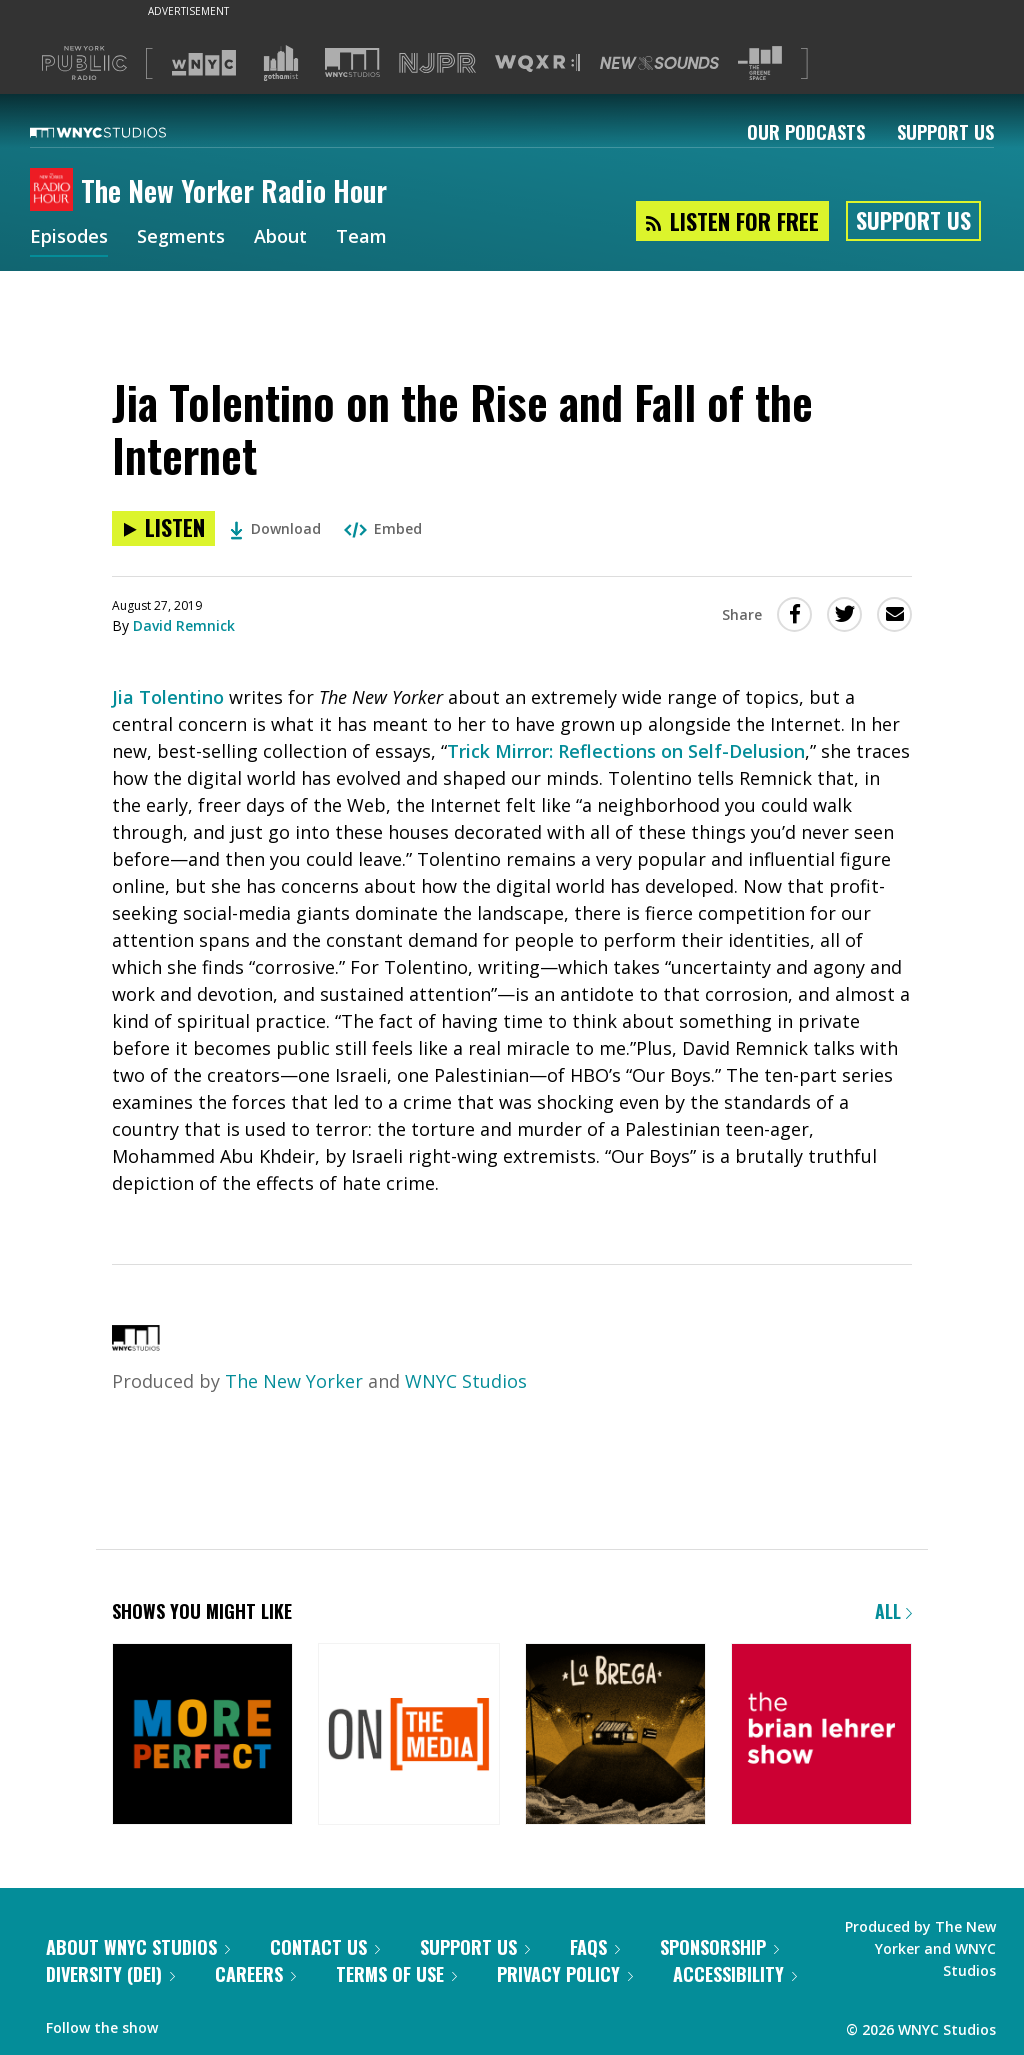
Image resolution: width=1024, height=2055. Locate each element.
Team (361, 238)
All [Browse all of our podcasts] (893, 1611)
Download (275, 528)
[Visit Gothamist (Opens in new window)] (281, 63)
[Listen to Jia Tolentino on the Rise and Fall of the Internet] (163, 528)
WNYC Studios (466, 1381)
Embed (383, 528)
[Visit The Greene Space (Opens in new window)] (760, 63)
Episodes (69, 238)
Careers (255, 1974)
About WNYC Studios (138, 1947)
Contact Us (325, 1947)
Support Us (945, 132)
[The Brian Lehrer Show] (821, 1735)
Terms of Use (396, 1974)
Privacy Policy (565, 1974)
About (280, 238)
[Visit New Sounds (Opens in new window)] (659, 63)
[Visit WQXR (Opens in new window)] (537, 63)
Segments (181, 238)
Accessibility (735, 1974)
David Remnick (184, 625)
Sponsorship (719, 1947)
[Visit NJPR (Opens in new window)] (437, 63)
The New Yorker (294, 1381)
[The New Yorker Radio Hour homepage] (55, 191)
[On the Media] (408, 1735)
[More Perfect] (202, 1735)
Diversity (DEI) (110, 1974)
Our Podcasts (806, 132)
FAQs (595, 1947)
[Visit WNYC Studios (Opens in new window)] (352, 62)
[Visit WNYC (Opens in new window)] (204, 63)
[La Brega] (615, 1735)
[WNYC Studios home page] (123, 132)
